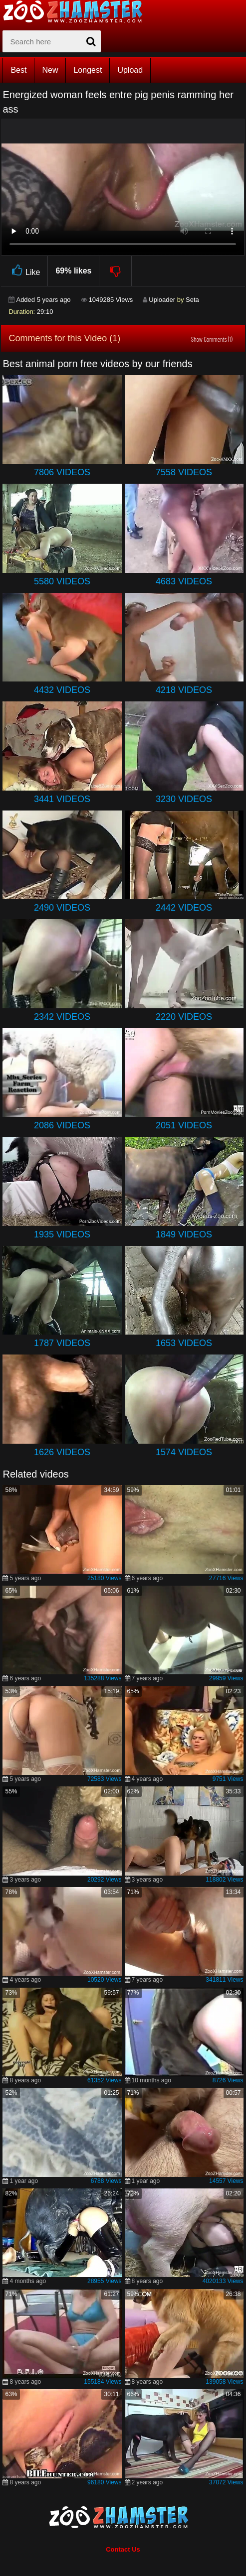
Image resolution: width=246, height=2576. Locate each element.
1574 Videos (184, 1452)
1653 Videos (184, 1343)
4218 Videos (184, 690)
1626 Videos (62, 1452)
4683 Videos (184, 581)
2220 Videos (184, 1017)
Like (24, 270)
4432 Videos (62, 690)
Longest (87, 70)
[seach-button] (91, 41)
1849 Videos (184, 1234)
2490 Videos (62, 908)
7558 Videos (184, 472)
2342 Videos (62, 1017)
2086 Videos (62, 1125)
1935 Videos (62, 1234)
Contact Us (123, 2549)
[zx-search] (51, 41)
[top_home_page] (77, 11)
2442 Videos (184, 908)
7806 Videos (62, 472)
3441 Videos (62, 799)
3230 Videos (184, 799)
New (50, 70)
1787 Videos (62, 1343)
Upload (130, 70)
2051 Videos (184, 1125)
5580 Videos (62, 581)
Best (18, 70)
